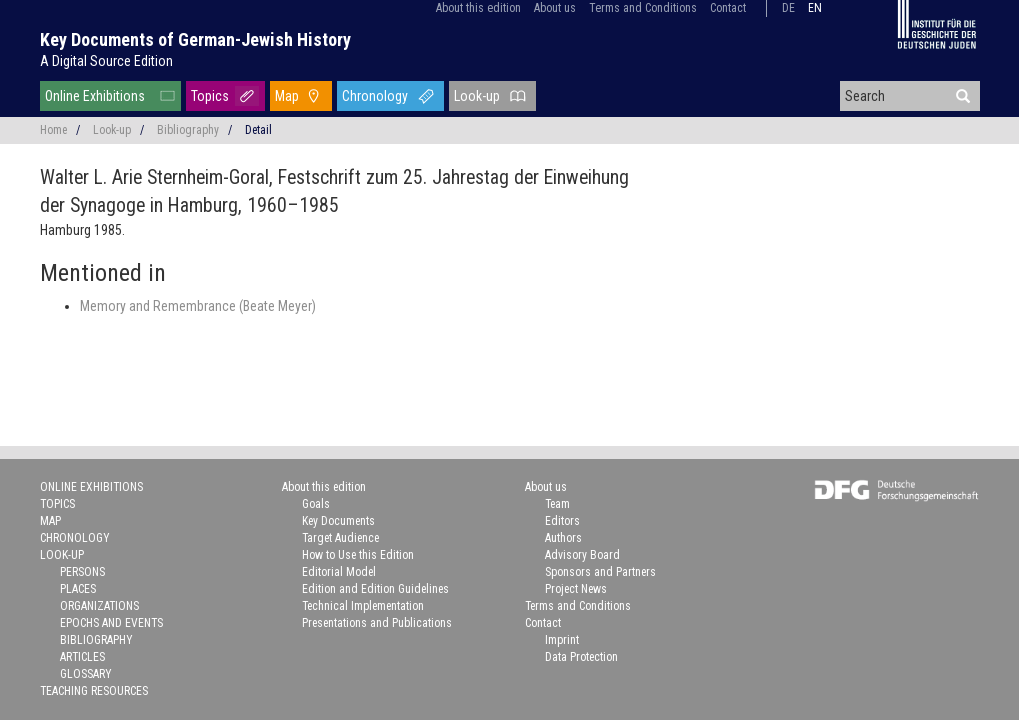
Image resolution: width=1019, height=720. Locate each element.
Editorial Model (339, 572)
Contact (728, 8)
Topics (210, 96)
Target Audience (340, 538)
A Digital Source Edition (106, 61)
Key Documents (338, 521)
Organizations (99, 606)
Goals (316, 504)
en (815, 8)
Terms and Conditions (643, 8)
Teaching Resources (94, 691)
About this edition (478, 8)
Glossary (86, 674)
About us (555, 8)
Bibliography (188, 130)
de (788, 8)
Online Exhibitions (95, 96)
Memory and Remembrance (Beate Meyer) (198, 306)
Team (557, 504)
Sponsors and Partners (600, 572)
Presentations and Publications (377, 623)
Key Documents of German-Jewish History (195, 39)
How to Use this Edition (358, 555)
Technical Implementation (363, 606)
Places (78, 589)
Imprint (562, 640)
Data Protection (581, 657)
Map (287, 96)
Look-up (477, 96)
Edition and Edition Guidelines (375, 589)
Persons (82, 572)
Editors (562, 521)
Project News (576, 589)
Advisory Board (582, 555)
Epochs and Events (111, 623)
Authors (563, 538)
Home (53, 130)
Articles (82, 657)
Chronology (375, 96)
